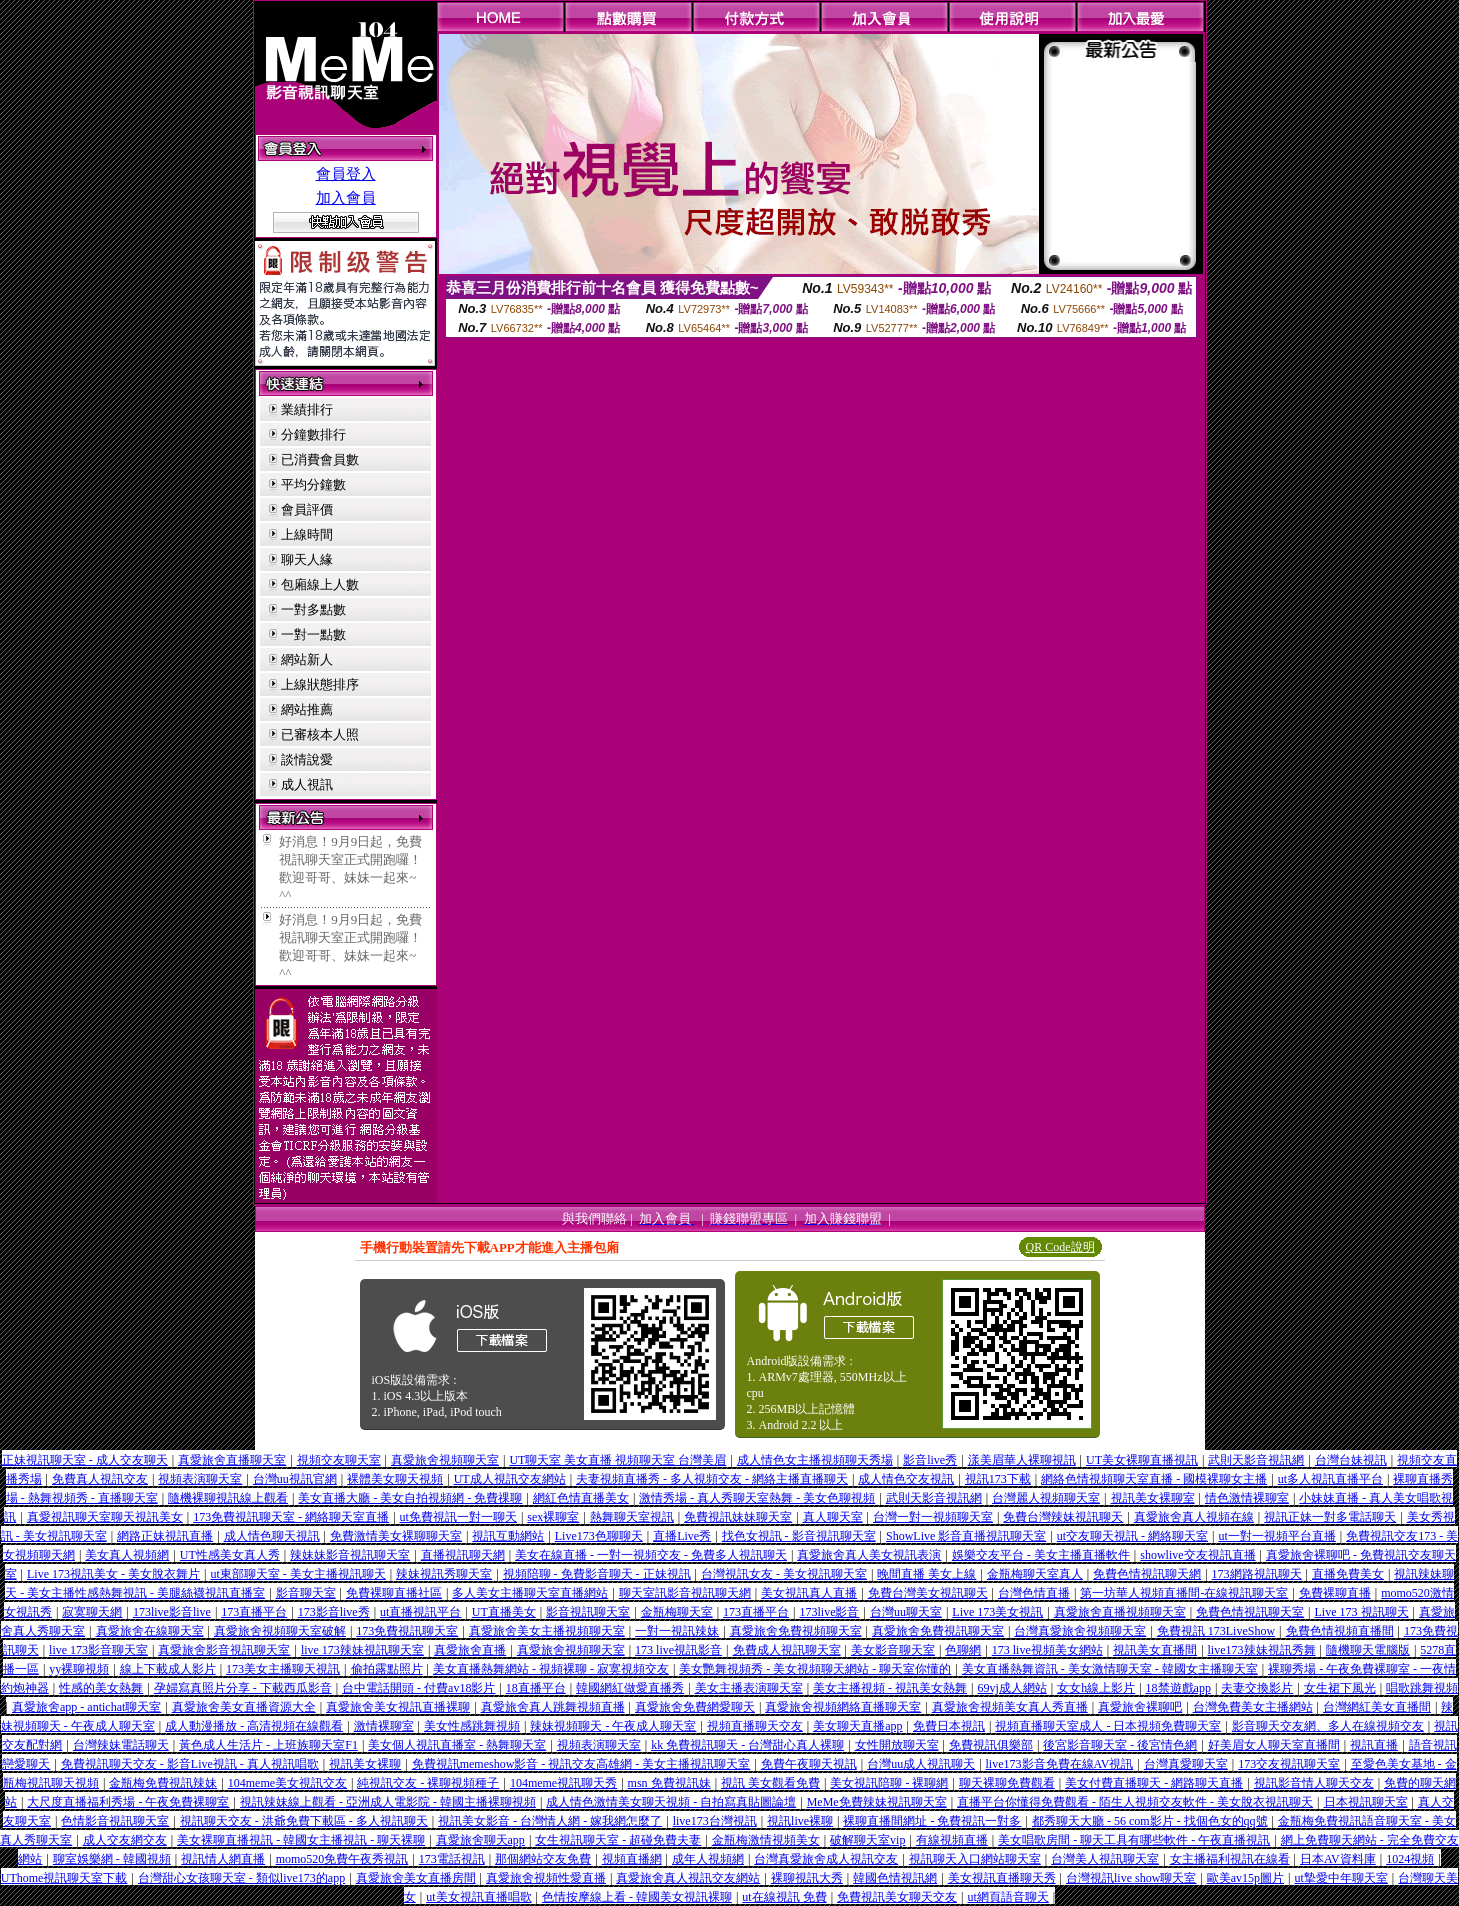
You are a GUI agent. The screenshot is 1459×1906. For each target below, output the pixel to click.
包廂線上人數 (320, 584)
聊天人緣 (307, 559)
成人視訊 (307, 784)
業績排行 (307, 409)
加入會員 (346, 198)
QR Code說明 (1060, 1247)
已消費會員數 (320, 459)
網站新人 (307, 659)
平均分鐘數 (313, 484)
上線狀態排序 (320, 684)
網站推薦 (307, 709)
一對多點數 (313, 609)
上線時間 (307, 534)
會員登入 (346, 174)
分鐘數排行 (313, 434)
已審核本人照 (320, 734)
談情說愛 (307, 759)
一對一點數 (313, 634)
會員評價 (307, 509)
